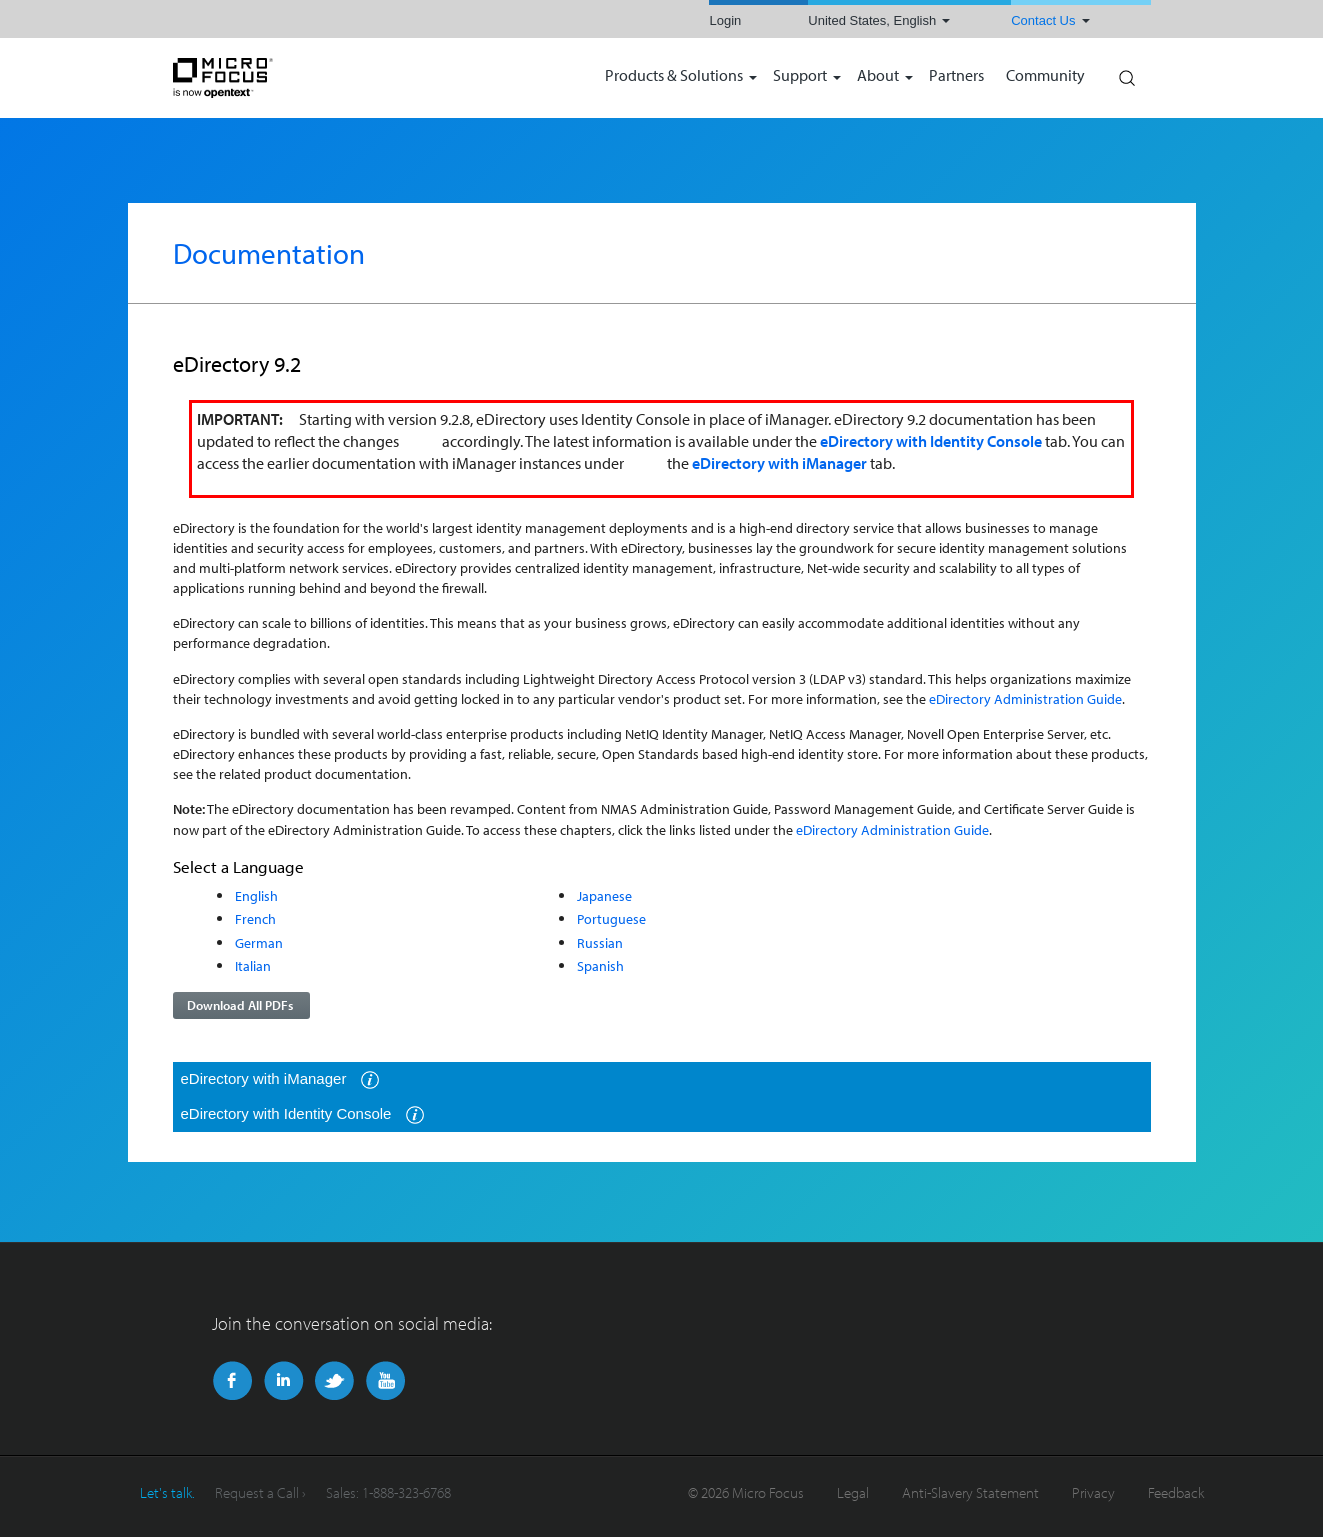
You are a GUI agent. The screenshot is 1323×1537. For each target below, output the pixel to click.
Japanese (604, 895)
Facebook (232, 1381)
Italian (253, 965)
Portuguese (611, 918)
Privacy (1093, 1492)
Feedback (1176, 1492)
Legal (853, 1492)
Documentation (269, 253)
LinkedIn (283, 1381)
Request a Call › (260, 1492)
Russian (600, 942)
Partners (956, 76)
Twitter (334, 1381)
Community (1045, 76)
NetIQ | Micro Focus (288, 78)
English (256, 895)
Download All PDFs (240, 1005)
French (255, 918)
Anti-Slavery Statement (970, 1492)
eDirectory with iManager (280, 1079)
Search (1126, 73)
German (259, 942)
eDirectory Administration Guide (1025, 698)
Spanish (600, 965)
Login (725, 20)
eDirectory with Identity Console (303, 1114)
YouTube (385, 1381)
